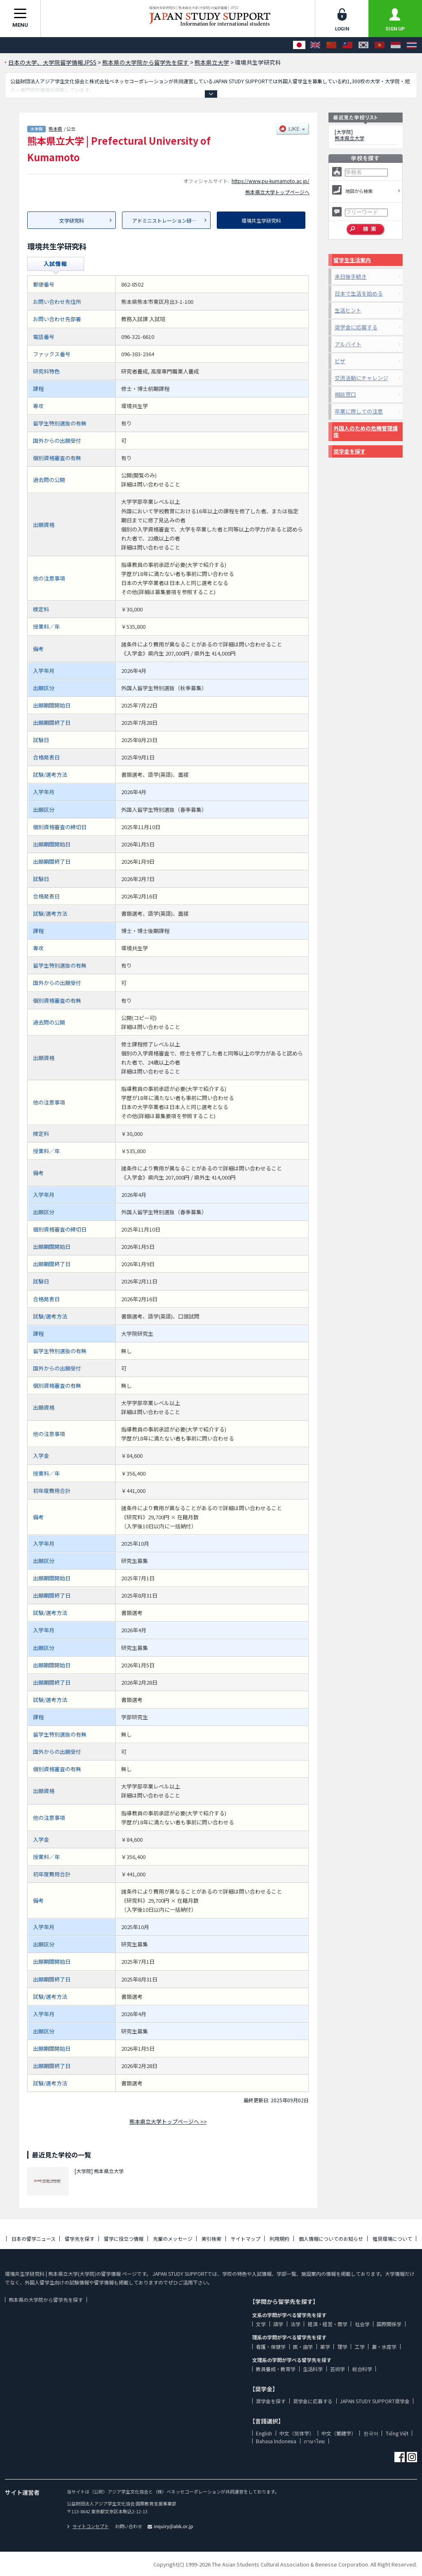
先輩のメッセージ (172, 2238)
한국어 (370, 2433)
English (264, 2433)
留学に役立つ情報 (123, 2238)
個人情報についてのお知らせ (331, 2238)
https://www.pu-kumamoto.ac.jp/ (270, 180)
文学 (261, 2323)
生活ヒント (348, 310)
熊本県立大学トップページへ (277, 191)
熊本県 (55, 128)
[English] (315, 45)
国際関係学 (389, 2323)
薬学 (325, 2346)
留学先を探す (79, 2238)
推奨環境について (392, 2238)
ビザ (340, 361)
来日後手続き (351, 276)
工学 (360, 2346)
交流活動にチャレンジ (361, 378)
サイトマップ (245, 2238)
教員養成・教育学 (275, 2368)
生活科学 (313, 2368)
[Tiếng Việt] (379, 45)
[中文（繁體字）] (347, 45)
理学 (342, 2346)
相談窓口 (345, 394)
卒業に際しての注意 (359, 411)
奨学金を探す (349, 451)
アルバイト (348, 344)
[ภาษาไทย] (412, 45)
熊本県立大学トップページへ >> (168, 2121)
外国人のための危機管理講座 (365, 431)
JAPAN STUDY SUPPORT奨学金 (375, 2400)
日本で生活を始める (359, 293)
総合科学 (362, 2368)
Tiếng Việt (397, 2433)
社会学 (362, 2323)
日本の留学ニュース (34, 2238)
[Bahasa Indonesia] (395, 45)
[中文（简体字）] (331, 45)
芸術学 (337, 2368)
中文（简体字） (296, 2433)
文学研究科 (71, 220)
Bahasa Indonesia (276, 2440)
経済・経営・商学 (327, 2323)
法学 (295, 2323)
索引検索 (211, 2238)
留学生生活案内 (352, 260)
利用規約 (279, 2238)
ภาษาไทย (314, 2440)
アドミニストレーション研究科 (167, 220)
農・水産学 (384, 2346)
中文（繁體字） (338, 2433)
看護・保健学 (271, 2346)
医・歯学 (303, 2346)
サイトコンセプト (88, 2526)
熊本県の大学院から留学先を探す (46, 2299)
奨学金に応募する (356, 327)
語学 (278, 2323)
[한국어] (363, 45)
